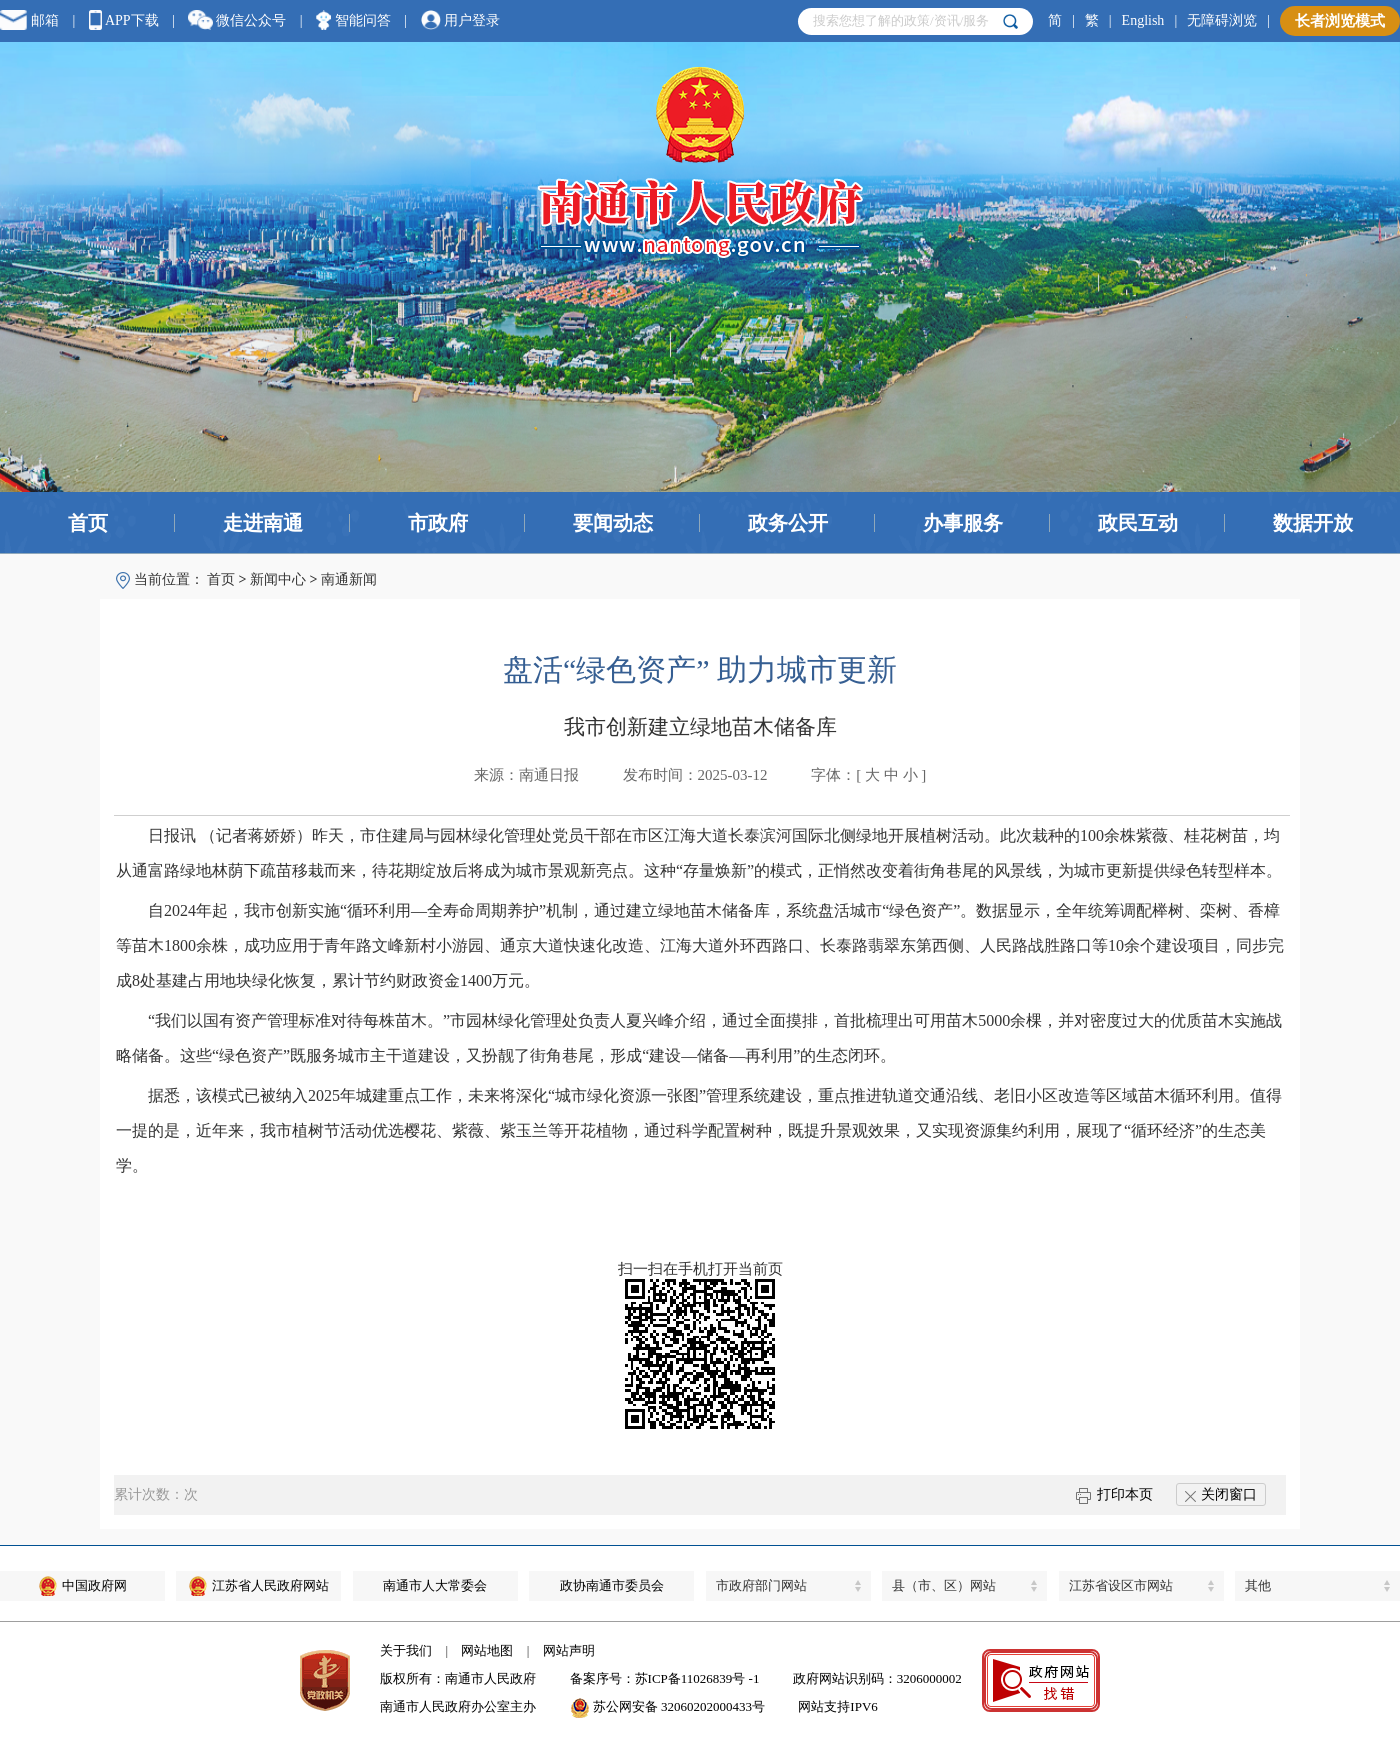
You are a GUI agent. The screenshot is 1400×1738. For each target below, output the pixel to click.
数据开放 (1313, 523)
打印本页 (1114, 1494)
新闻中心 (278, 579)
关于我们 (406, 1650)
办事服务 (963, 523)
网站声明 (569, 1650)
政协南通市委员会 (612, 1585)
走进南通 (263, 523)
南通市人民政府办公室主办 (458, 1706)
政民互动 (1138, 523)
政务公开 (788, 523)
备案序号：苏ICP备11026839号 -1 (665, 1678)
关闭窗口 (1221, 1494)
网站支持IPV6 (837, 1706)
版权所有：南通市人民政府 (458, 1678)
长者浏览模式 (1340, 21)
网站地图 (487, 1650)
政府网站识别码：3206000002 (877, 1678)
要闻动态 (613, 523)
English (1143, 20)
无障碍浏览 (1222, 20)
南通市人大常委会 (435, 1585)
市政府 (438, 523)
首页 (88, 523)
